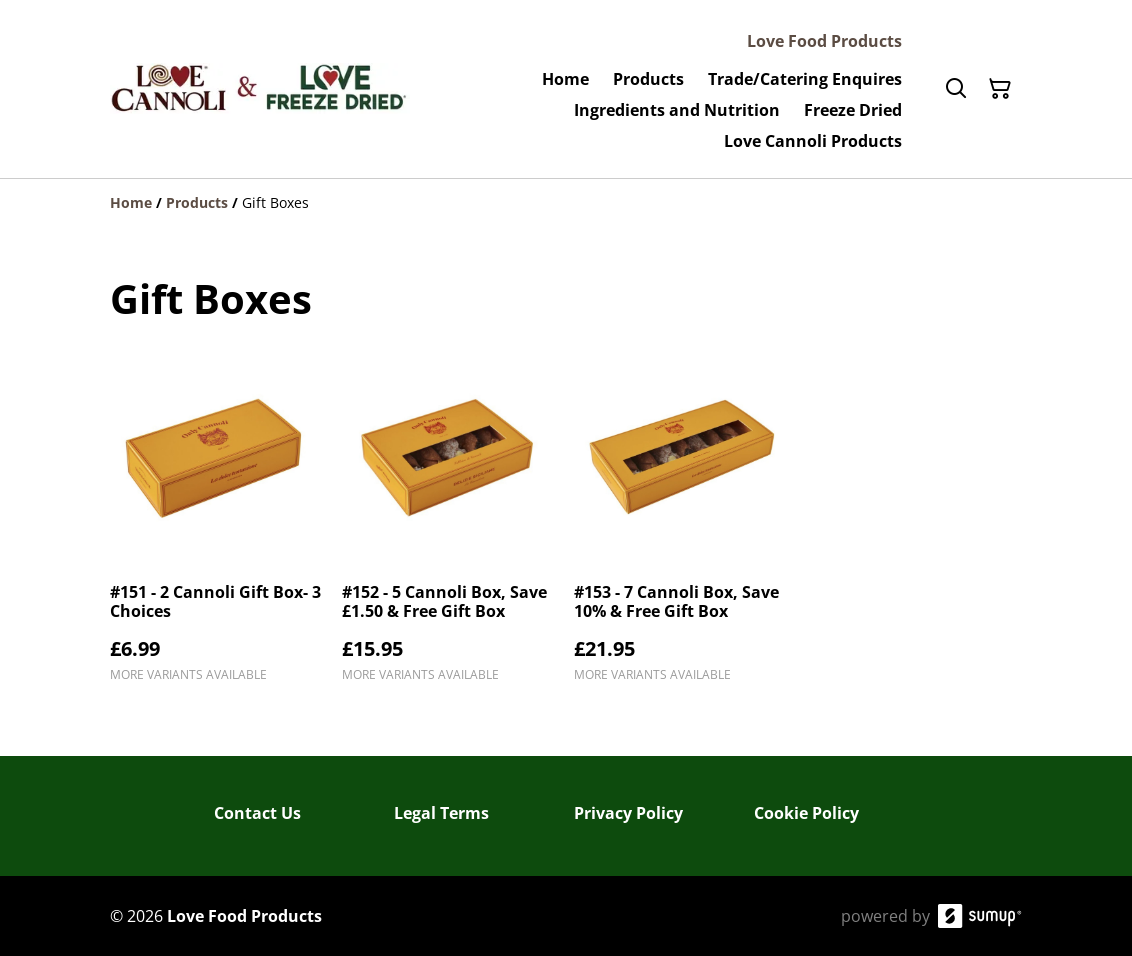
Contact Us (257, 813)
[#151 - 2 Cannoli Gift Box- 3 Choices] (218, 525)
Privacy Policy (628, 813)
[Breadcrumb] (566, 203)
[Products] (197, 202)
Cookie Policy (806, 813)
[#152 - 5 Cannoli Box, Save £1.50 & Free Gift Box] (450, 525)
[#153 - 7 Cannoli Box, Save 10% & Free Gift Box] (682, 525)
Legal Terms (441, 813)
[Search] (956, 89)
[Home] (131, 202)
